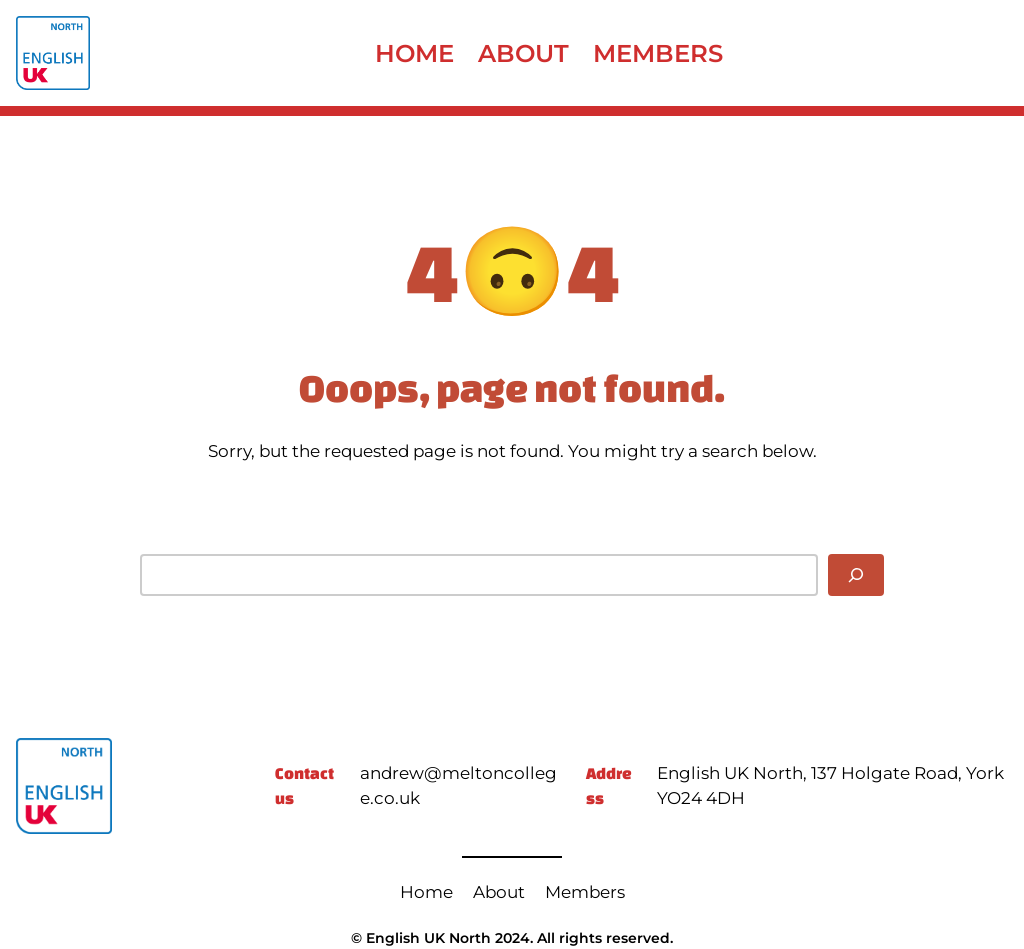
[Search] (856, 575)
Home (414, 53)
